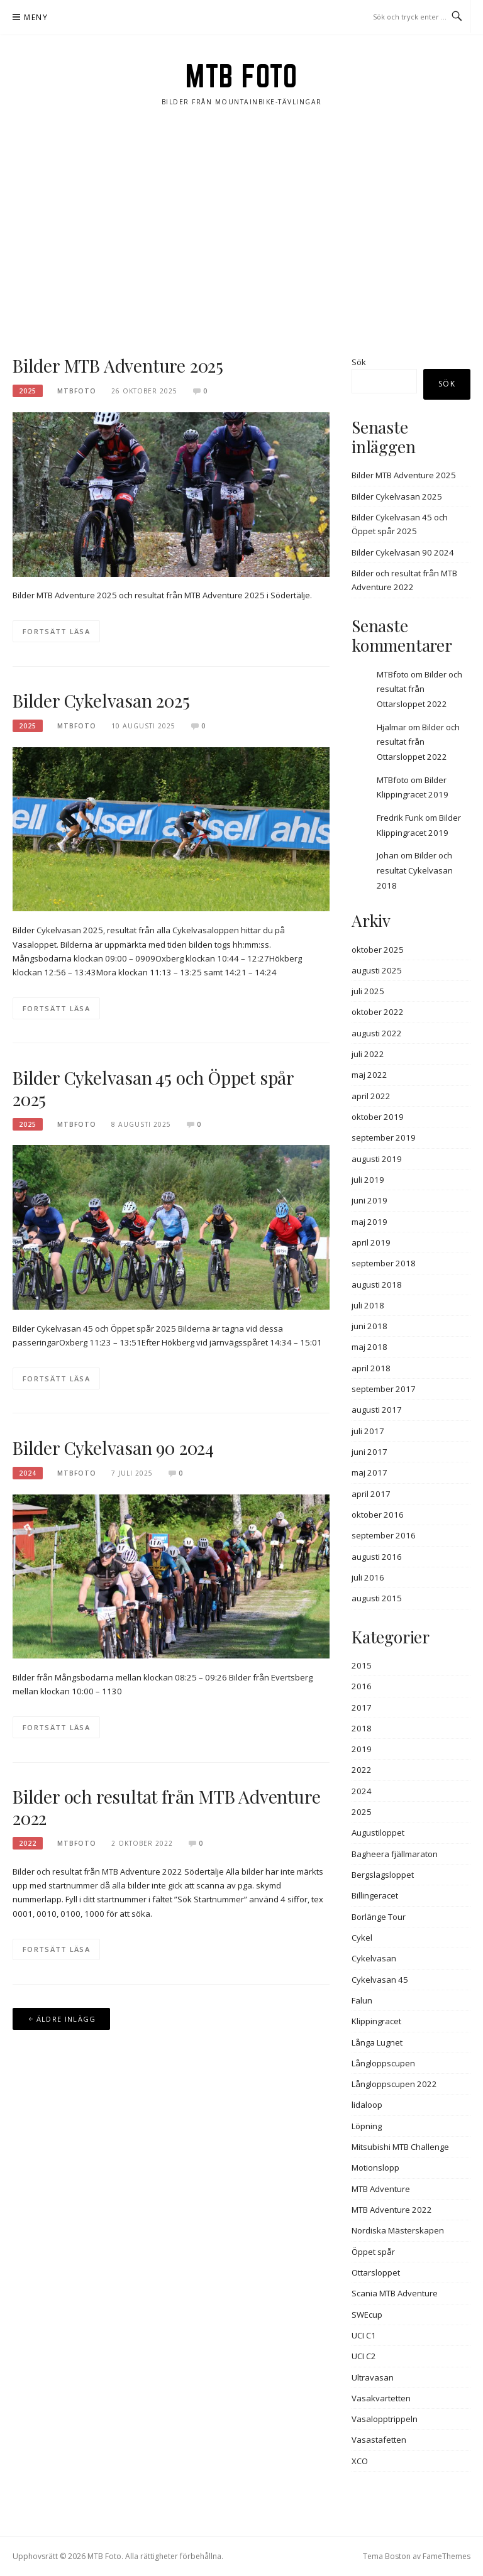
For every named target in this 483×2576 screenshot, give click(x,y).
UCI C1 (364, 2335)
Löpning (367, 2126)
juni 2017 (369, 1451)
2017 (362, 1707)
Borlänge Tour (379, 1916)
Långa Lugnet (377, 2042)
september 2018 (384, 1263)
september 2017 (384, 1389)
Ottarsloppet (376, 2272)
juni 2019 (369, 1200)
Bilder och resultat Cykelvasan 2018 (415, 870)
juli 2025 (368, 991)
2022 (27, 1843)
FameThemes (446, 2556)
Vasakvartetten (381, 2398)
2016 (362, 1686)
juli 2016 (368, 1577)
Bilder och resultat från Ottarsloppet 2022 (419, 689)
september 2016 (384, 1535)
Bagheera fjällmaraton (395, 1854)
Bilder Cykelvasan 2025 (101, 700)
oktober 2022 (378, 1011)
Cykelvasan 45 (380, 1979)
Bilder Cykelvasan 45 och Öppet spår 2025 (153, 1088)
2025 (27, 390)
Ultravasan (373, 2377)
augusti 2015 (377, 1598)
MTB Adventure (381, 2189)
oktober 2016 (378, 1514)
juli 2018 (368, 1305)
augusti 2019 (377, 1159)
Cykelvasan (374, 1958)
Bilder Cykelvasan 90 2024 (113, 1447)
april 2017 (371, 1493)
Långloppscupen (383, 2063)
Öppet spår (373, 2251)
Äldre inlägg (66, 2019)
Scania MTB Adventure (395, 2293)
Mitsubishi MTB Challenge (400, 2146)
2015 (362, 1665)
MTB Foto (241, 76)
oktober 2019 (378, 1116)
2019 (362, 1749)
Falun (362, 2000)
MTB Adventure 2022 (392, 2209)
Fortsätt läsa (56, 631)
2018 (362, 1728)
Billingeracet (375, 1895)
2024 (27, 1473)
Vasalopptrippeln (385, 2419)
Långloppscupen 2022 (394, 2084)
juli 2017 (368, 1431)
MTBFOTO (76, 390)
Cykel (362, 1937)
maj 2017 (369, 1472)
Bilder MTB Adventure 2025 (118, 365)
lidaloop (367, 2104)
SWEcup (367, 2314)
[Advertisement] (241, 231)
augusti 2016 (377, 1556)
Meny (36, 17)
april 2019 (371, 1242)
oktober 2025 (378, 949)
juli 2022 (368, 1054)
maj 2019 (369, 1221)
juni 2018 (369, 1326)
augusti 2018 (377, 1284)
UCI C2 (364, 2356)
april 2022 (371, 1096)
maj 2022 (369, 1074)
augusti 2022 (377, 1033)
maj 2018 (369, 1346)
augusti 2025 (377, 970)
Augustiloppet (378, 1832)
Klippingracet (376, 2021)
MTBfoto (393, 674)
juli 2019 (368, 1179)
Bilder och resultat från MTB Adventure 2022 (166, 1807)
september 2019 (384, 1137)
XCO (360, 2461)
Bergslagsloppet (383, 1874)
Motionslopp (375, 2167)
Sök (359, 362)
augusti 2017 (377, 1409)
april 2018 (371, 1368)
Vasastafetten (379, 2439)
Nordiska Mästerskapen (398, 2230)
